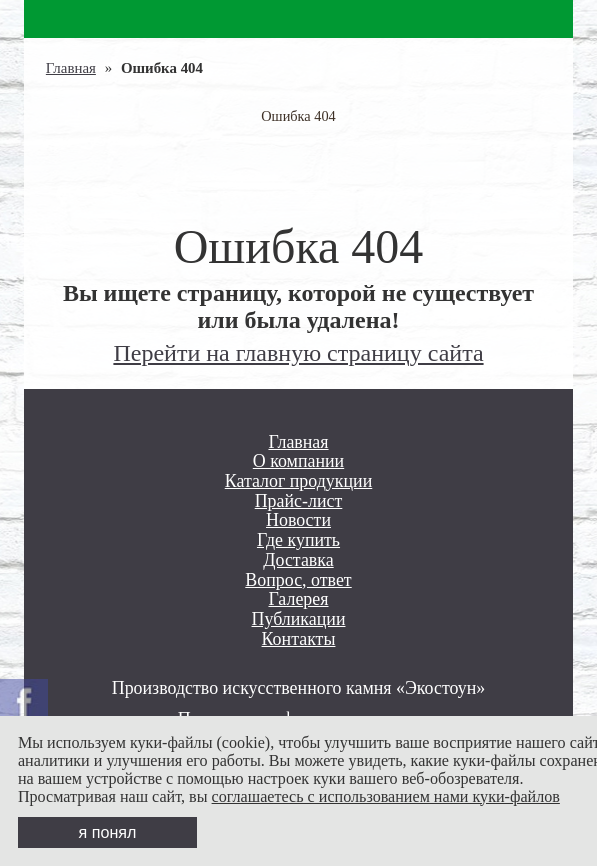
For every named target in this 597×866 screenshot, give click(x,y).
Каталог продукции (299, 481)
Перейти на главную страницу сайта (298, 353)
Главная (71, 68)
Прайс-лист (299, 501)
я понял (108, 832)
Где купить (298, 540)
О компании (298, 461)
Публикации (299, 619)
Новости (298, 520)
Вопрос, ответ (298, 580)
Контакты (299, 639)
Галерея (298, 599)
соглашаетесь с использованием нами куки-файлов (386, 796)
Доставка (298, 560)
